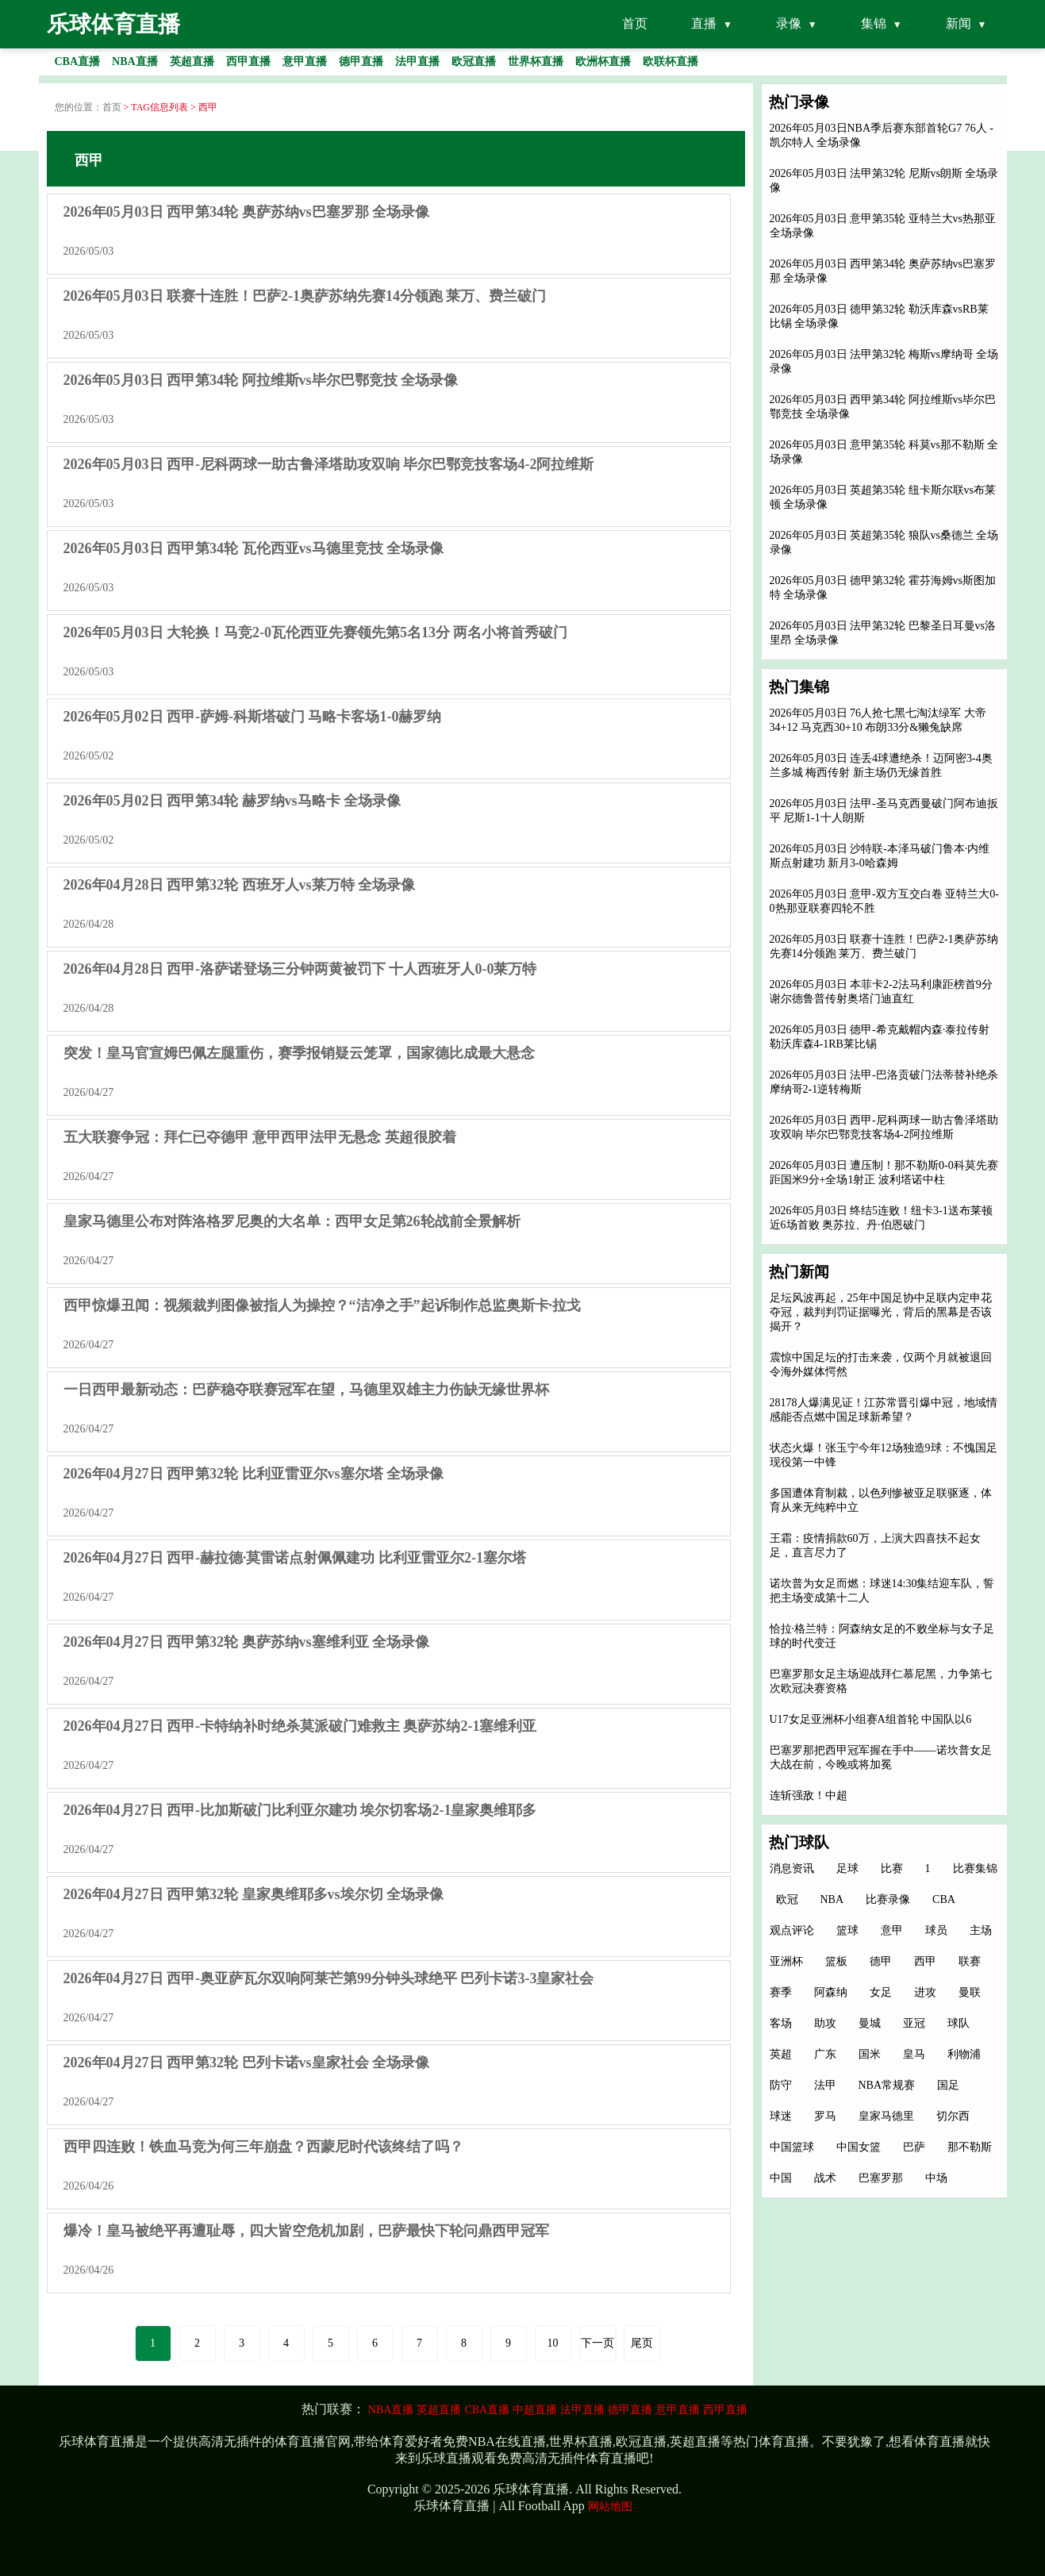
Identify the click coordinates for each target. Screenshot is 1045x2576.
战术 (825, 2178)
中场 (936, 2178)
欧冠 (787, 1899)
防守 (781, 2085)
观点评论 (792, 1930)
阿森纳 (830, 1992)
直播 (704, 23)
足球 (847, 1868)
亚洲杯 (786, 1961)
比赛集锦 (975, 1868)
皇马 (914, 2054)
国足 (948, 2085)
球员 (936, 1930)
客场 (781, 2023)
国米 (870, 2054)
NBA (832, 1899)
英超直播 (439, 2410)
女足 (881, 1992)
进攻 (925, 1992)
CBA (943, 1899)
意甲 (892, 1930)
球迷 (781, 2116)
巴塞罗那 (881, 2178)
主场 (981, 1930)
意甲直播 (677, 2410)
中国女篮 (858, 2147)
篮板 (836, 1961)
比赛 (892, 1868)
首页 (634, 23)
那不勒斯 (969, 2147)
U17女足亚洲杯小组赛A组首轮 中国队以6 (871, 1719)
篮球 (847, 1930)
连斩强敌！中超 (808, 1795)
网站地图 (610, 2507)
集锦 (873, 23)
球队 (958, 2023)
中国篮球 (792, 2147)
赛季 (781, 1992)
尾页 (642, 2343)
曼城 (870, 2023)
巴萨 (914, 2147)
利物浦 (964, 2054)
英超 (781, 2054)
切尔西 (953, 2116)
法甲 (825, 2085)
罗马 (825, 2116)
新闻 (958, 23)
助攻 (825, 2023)
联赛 (970, 1961)
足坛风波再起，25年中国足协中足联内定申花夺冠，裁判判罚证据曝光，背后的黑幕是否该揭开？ (881, 1312)
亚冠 (914, 2023)
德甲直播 (630, 2410)
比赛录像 (888, 1899)
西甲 (925, 1961)
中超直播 (535, 2410)
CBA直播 (486, 2410)
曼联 (970, 1992)
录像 (788, 23)
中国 (781, 2178)
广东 (825, 2054)
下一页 (597, 2343)
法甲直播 (582, 2410)
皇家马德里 (886, 2116)
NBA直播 (391, 2410)
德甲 (881, 1961)
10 (553, 2343)
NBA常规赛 (887, 2085)
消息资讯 (792, 1868)
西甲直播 (725, 2410)
